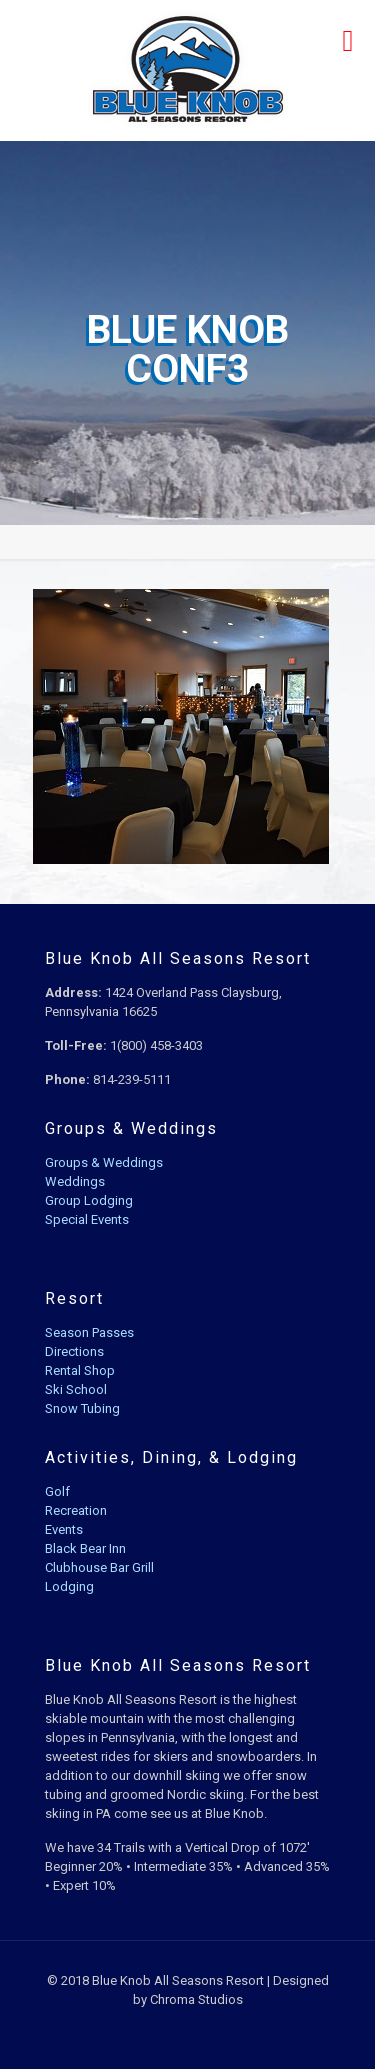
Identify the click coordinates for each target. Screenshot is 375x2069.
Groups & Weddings (104, 1162)
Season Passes (89, 1332)
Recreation (76, 1510)
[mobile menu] (348, 40)
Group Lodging (89, 1200)
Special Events (87, 1219)
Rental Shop (80, 1370)
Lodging (69, 1586)
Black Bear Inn (85, 1548)
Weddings (75, 1181)
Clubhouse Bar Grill (99, 1567)
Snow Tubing (82, 1408)
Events (64, 1529)
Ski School (76, 1389)
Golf (57, 1491)
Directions (74, 1351)
